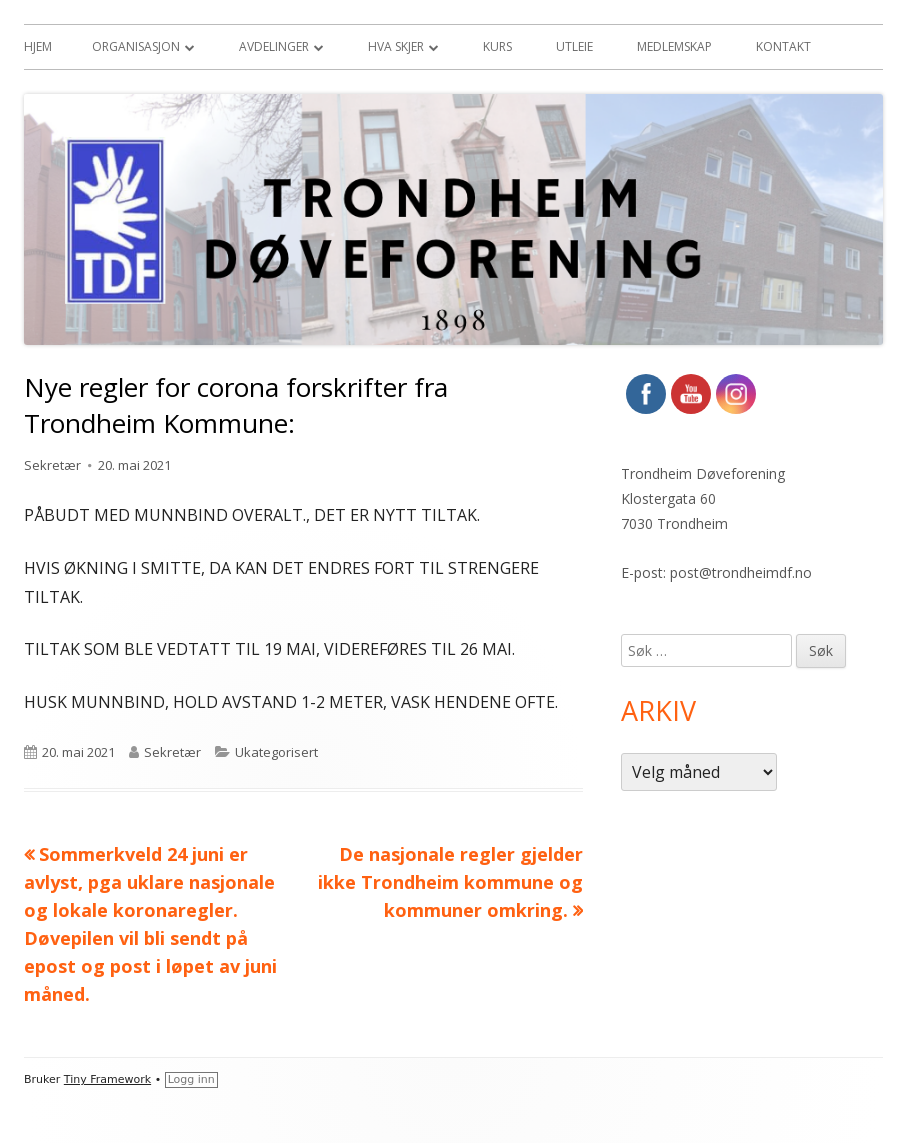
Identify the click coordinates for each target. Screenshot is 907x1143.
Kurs (497, 46)
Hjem (38, 46)
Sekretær (52, 465)
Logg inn (191, 1079)
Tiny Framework (107, 1079)
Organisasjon (136, 46)
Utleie (574, 46)
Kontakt (783, 46)
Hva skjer (396, 46)
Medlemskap (674, 46)
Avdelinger (274, 46)
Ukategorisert (276, 752)
